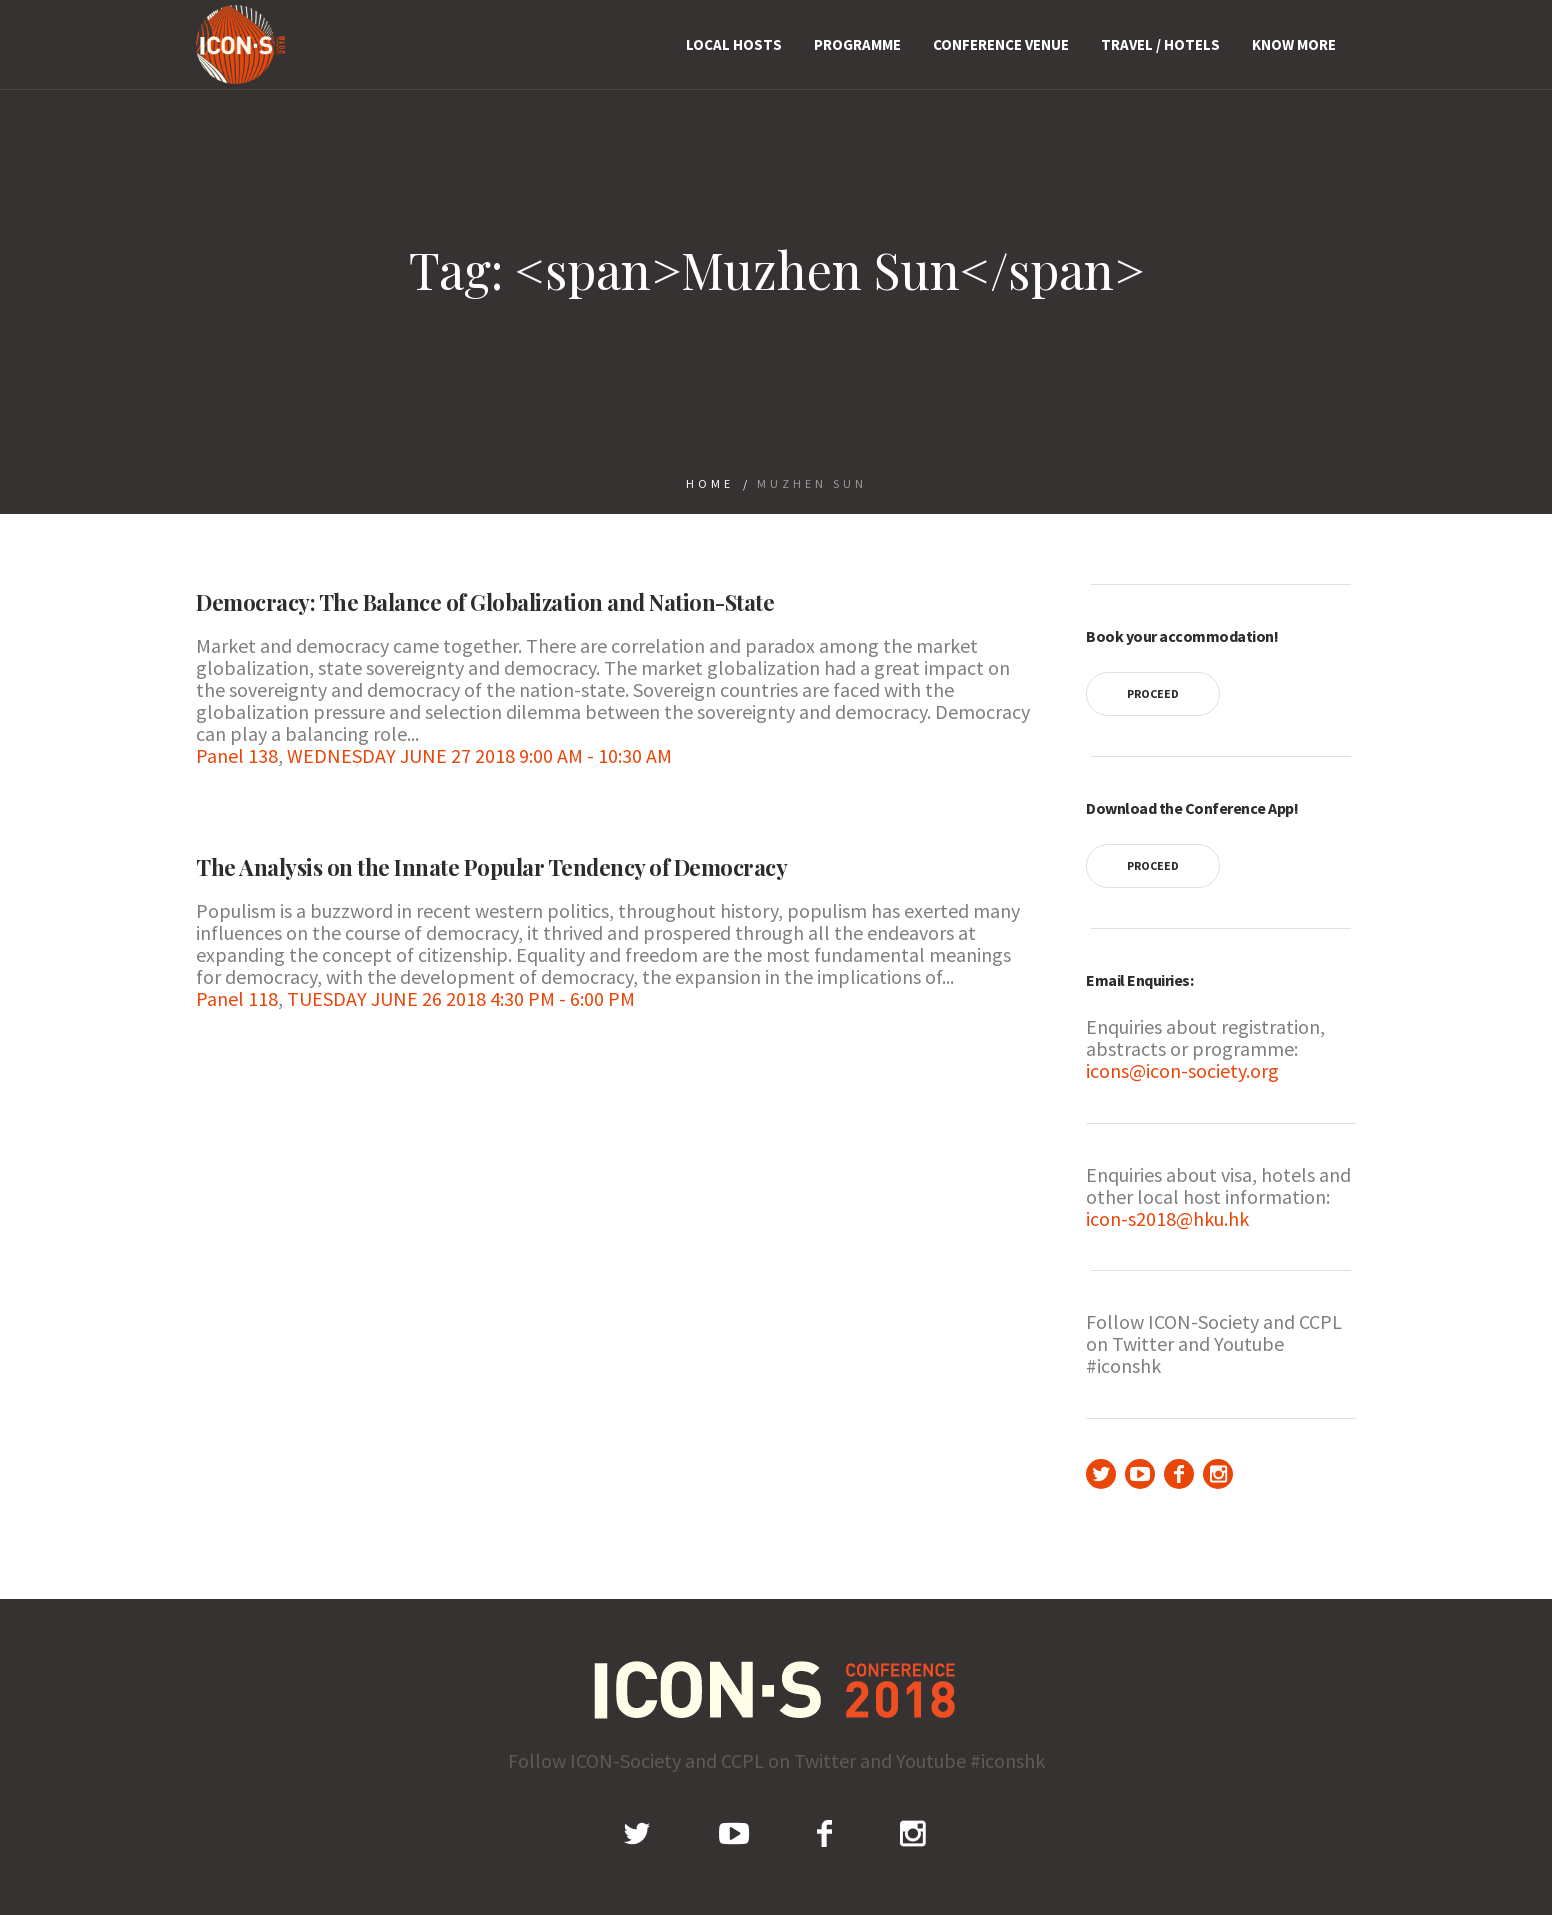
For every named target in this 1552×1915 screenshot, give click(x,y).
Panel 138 (237, 755)
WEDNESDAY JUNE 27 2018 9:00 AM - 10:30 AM (479, 755)
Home (710, 483)
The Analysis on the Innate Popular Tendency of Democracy (491, 867)
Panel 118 (237, 998)
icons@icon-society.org (1182, 1070)
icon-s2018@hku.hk (1167, 1218)
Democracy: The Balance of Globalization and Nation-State (485, 602)
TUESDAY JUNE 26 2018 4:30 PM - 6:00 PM (461, 998)
